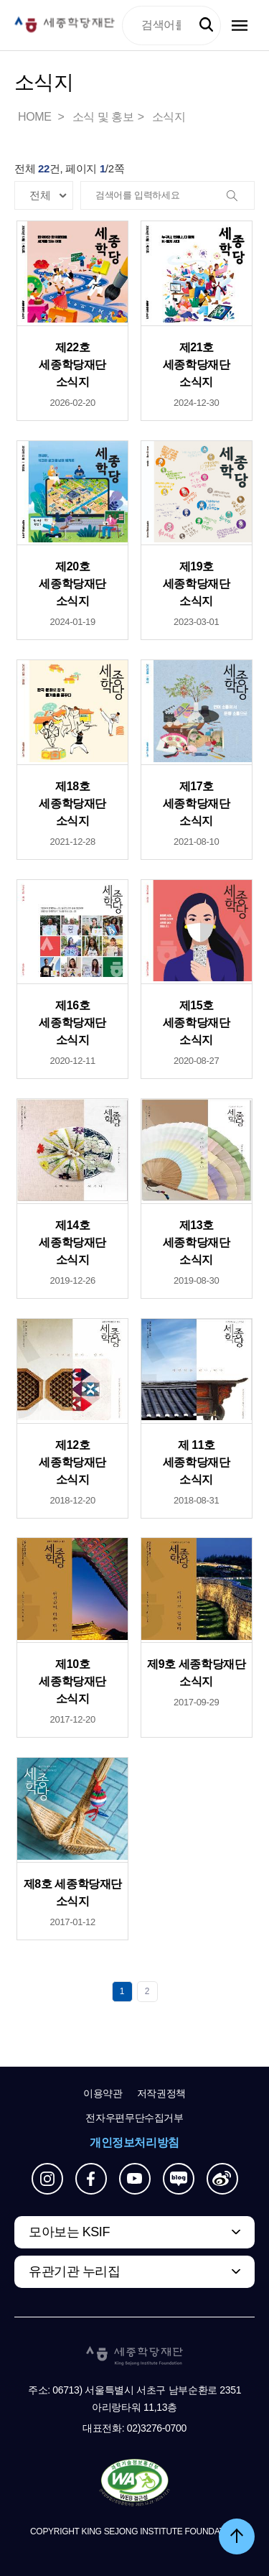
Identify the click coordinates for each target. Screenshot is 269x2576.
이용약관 (103, 2093)
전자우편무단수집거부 (134, 2118)
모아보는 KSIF (69, 2232)
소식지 (169, 117)
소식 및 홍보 (103, 117)
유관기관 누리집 (74, 2271)
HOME (36, 117)
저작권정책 (161, 2093)
